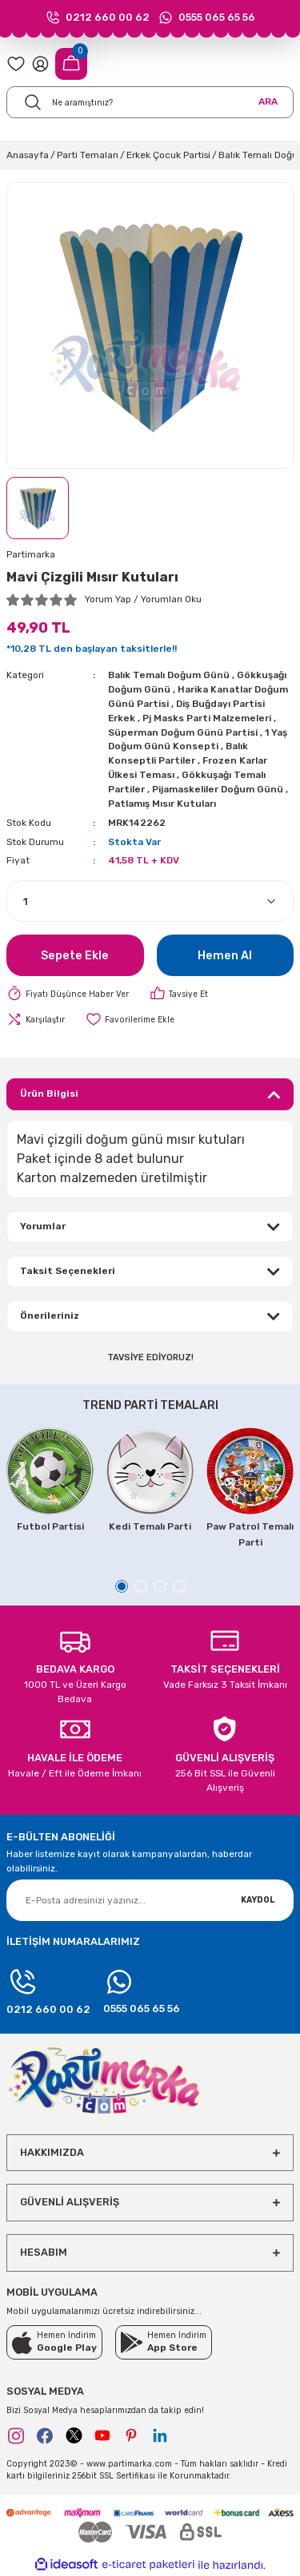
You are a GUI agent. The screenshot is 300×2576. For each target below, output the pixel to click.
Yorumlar (43, 1226)
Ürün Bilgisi (49, 1093)
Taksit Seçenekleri (67, 1270)
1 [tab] (121, 1586)
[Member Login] (40, 63)
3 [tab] (160, 1586)
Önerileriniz (49, 1315)
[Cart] (71, 64)
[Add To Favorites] (130, 1019)
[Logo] (104, 2079)
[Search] (150, 102)
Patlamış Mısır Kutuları (162, 803)
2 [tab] (140, 1586)
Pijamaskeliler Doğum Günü (217, 789)
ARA (268, 101)
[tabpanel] (50, 1481)
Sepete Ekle (75, 956)
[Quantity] (150, 901)
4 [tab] (179, 1586)
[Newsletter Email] (150, 1900)
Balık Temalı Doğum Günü (169, 675)
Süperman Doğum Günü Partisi (183, 732)
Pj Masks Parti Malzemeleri (206, 718)
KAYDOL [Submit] (258, 1900)
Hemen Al (225, 956)
